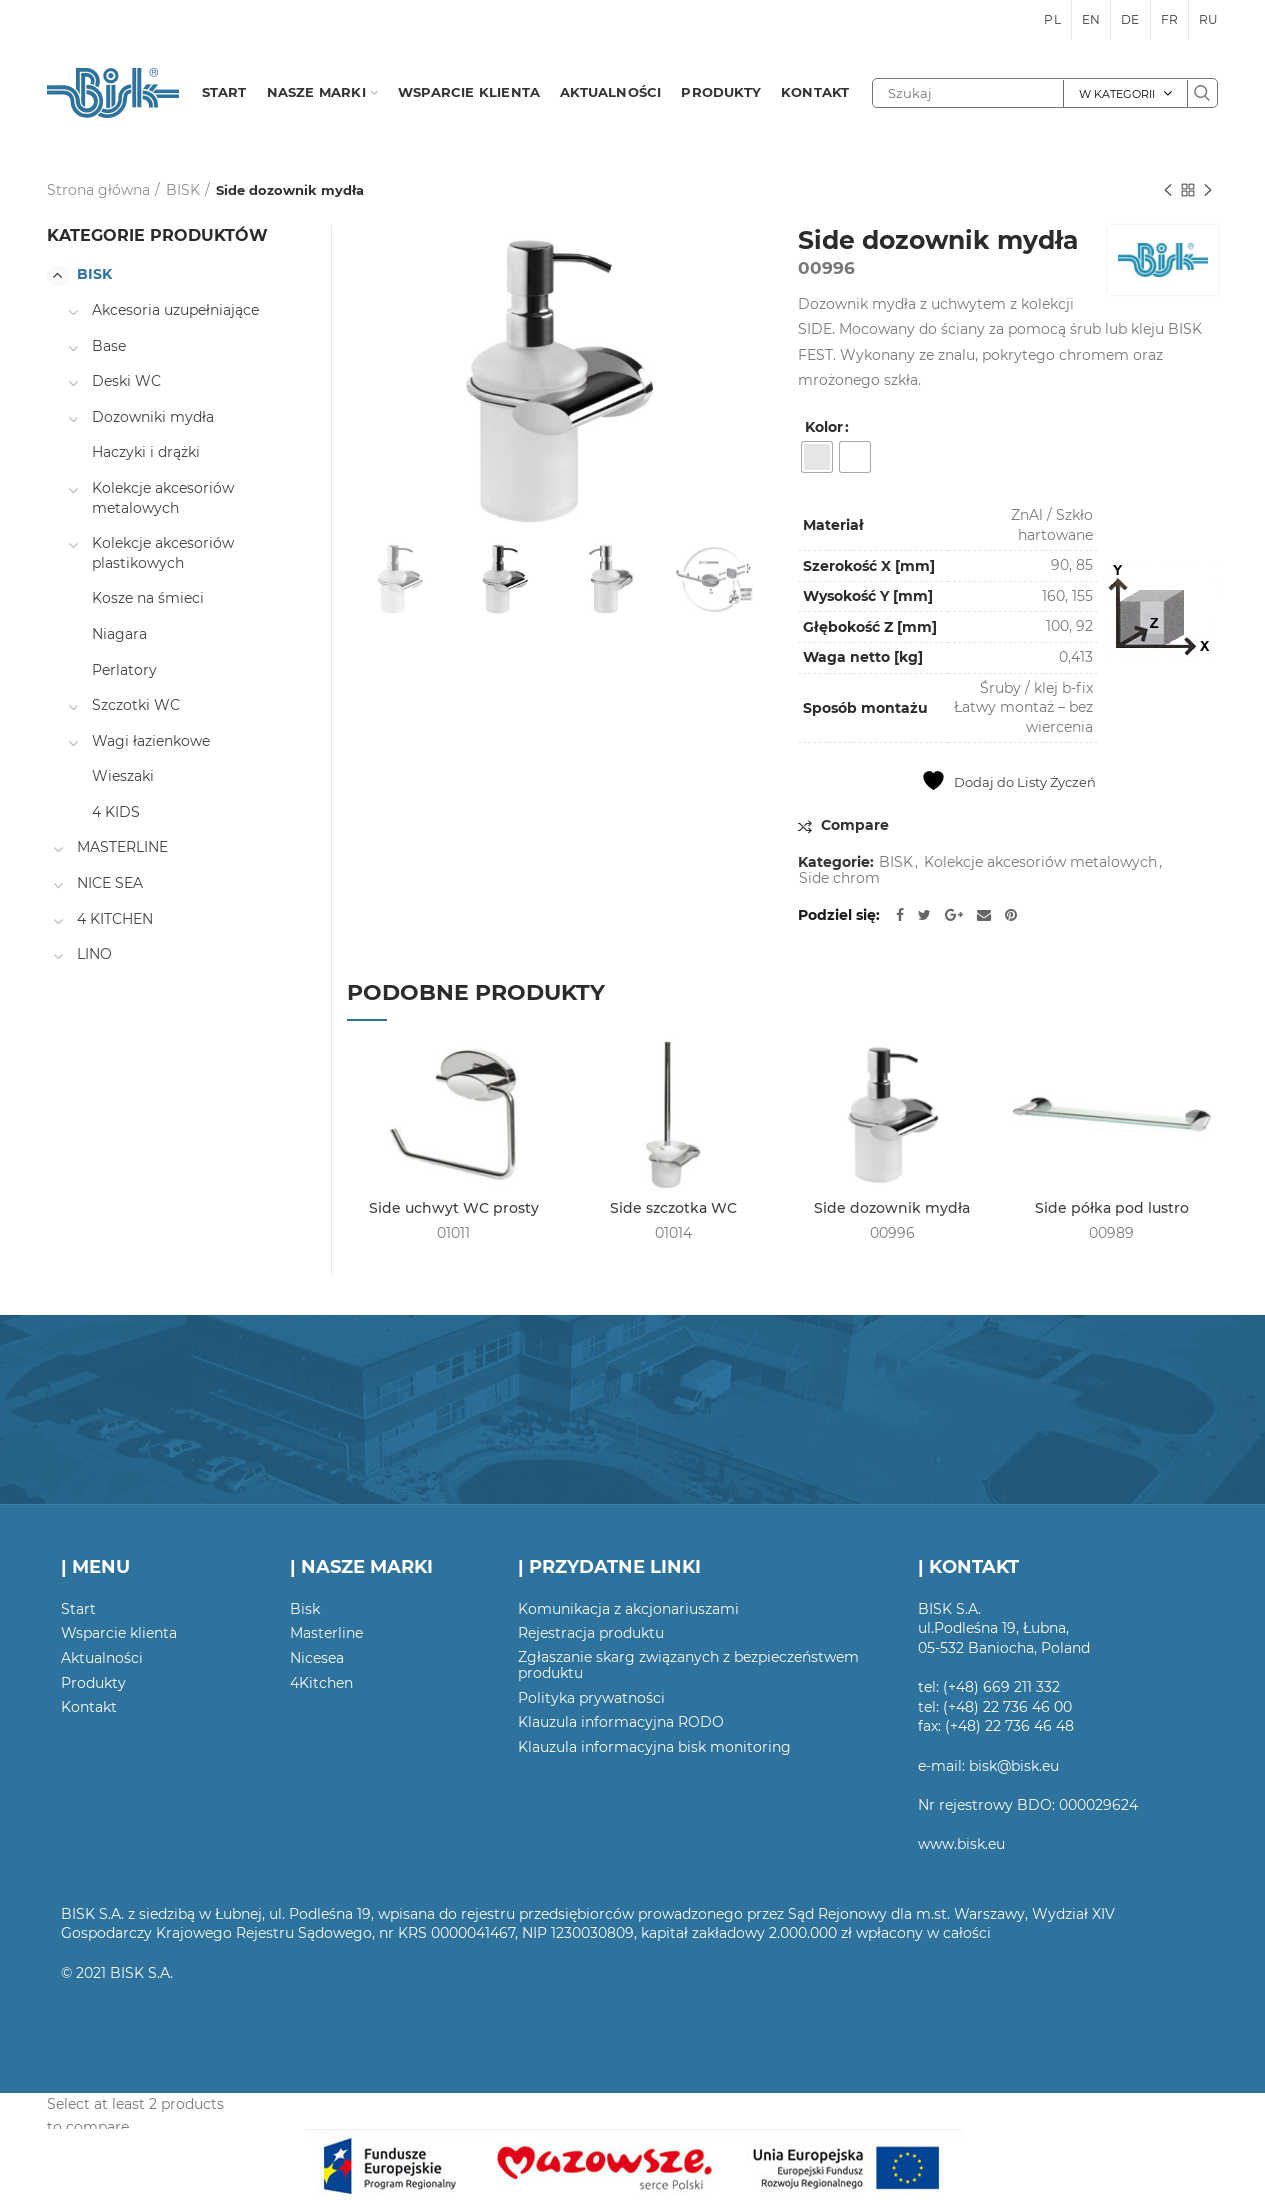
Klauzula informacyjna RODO (621, 1722)
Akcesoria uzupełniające (175, 310)
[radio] (817, 457)
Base (109, 346)
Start (78, 1609)
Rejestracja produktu (591, 1633)
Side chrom (839, 878)
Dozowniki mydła (153, 417)
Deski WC (126, 381)
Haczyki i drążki (146, 452)
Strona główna (98, 190)
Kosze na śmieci (148, 598)
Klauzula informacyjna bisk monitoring (654, 1747)
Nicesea (317, 1658)
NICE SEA (110, 883)
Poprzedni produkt (1168, 191)
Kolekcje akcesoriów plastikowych (163, 553)
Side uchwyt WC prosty (454, 1208)
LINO (94, 954)
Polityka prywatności (591, 1698)
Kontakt (89, 1707)
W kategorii (1117, 94)
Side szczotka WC (673, 1208)
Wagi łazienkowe (151, 741)
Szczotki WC (136, 705)
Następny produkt (1208, 191)
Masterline (326, 1633)
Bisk (305, 1609)
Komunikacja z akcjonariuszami (628, 1609)
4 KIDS (116, 812)
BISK (183, 190)
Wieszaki (123, 776)
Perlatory (124, 670)
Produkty (93, 1683)
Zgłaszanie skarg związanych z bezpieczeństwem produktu (688, 1665)
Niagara (119, 634)
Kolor (824, 427)
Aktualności (102, 1658)
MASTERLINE (122, 847)
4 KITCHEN (115, 919)
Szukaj (1202, 93)
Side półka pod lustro (1112, 1208)
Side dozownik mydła (892, 1208)
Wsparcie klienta (119, 1633)
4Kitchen (321, 1683)
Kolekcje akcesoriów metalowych (1040, 862)
